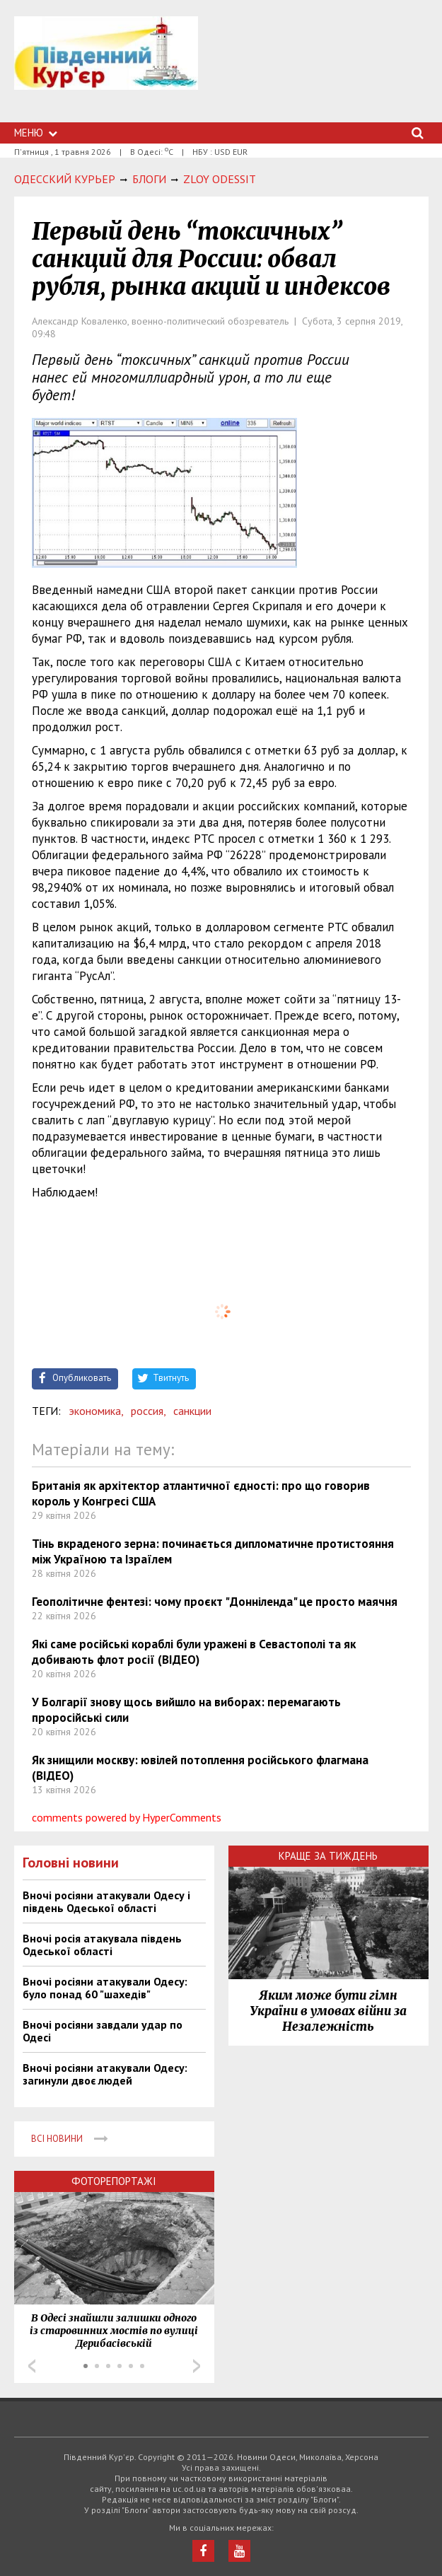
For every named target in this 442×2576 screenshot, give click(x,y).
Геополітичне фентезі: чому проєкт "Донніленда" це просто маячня (214, 1601)
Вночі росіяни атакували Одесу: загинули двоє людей (105, 2074)
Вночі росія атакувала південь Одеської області (102, 1944)
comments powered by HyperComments (126, 1817)
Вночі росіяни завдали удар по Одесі (102, 2030)
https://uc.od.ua (106, 69)
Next (196, 2366)
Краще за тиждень (328, 1856)
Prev (31, 2366)
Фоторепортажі (113, 2181)
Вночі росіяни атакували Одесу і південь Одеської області (106, 1901)
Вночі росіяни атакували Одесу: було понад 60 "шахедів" (105, 1987)
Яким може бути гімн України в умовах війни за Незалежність (328, 2011)
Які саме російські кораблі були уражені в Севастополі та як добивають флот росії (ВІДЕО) (194, 1651)
